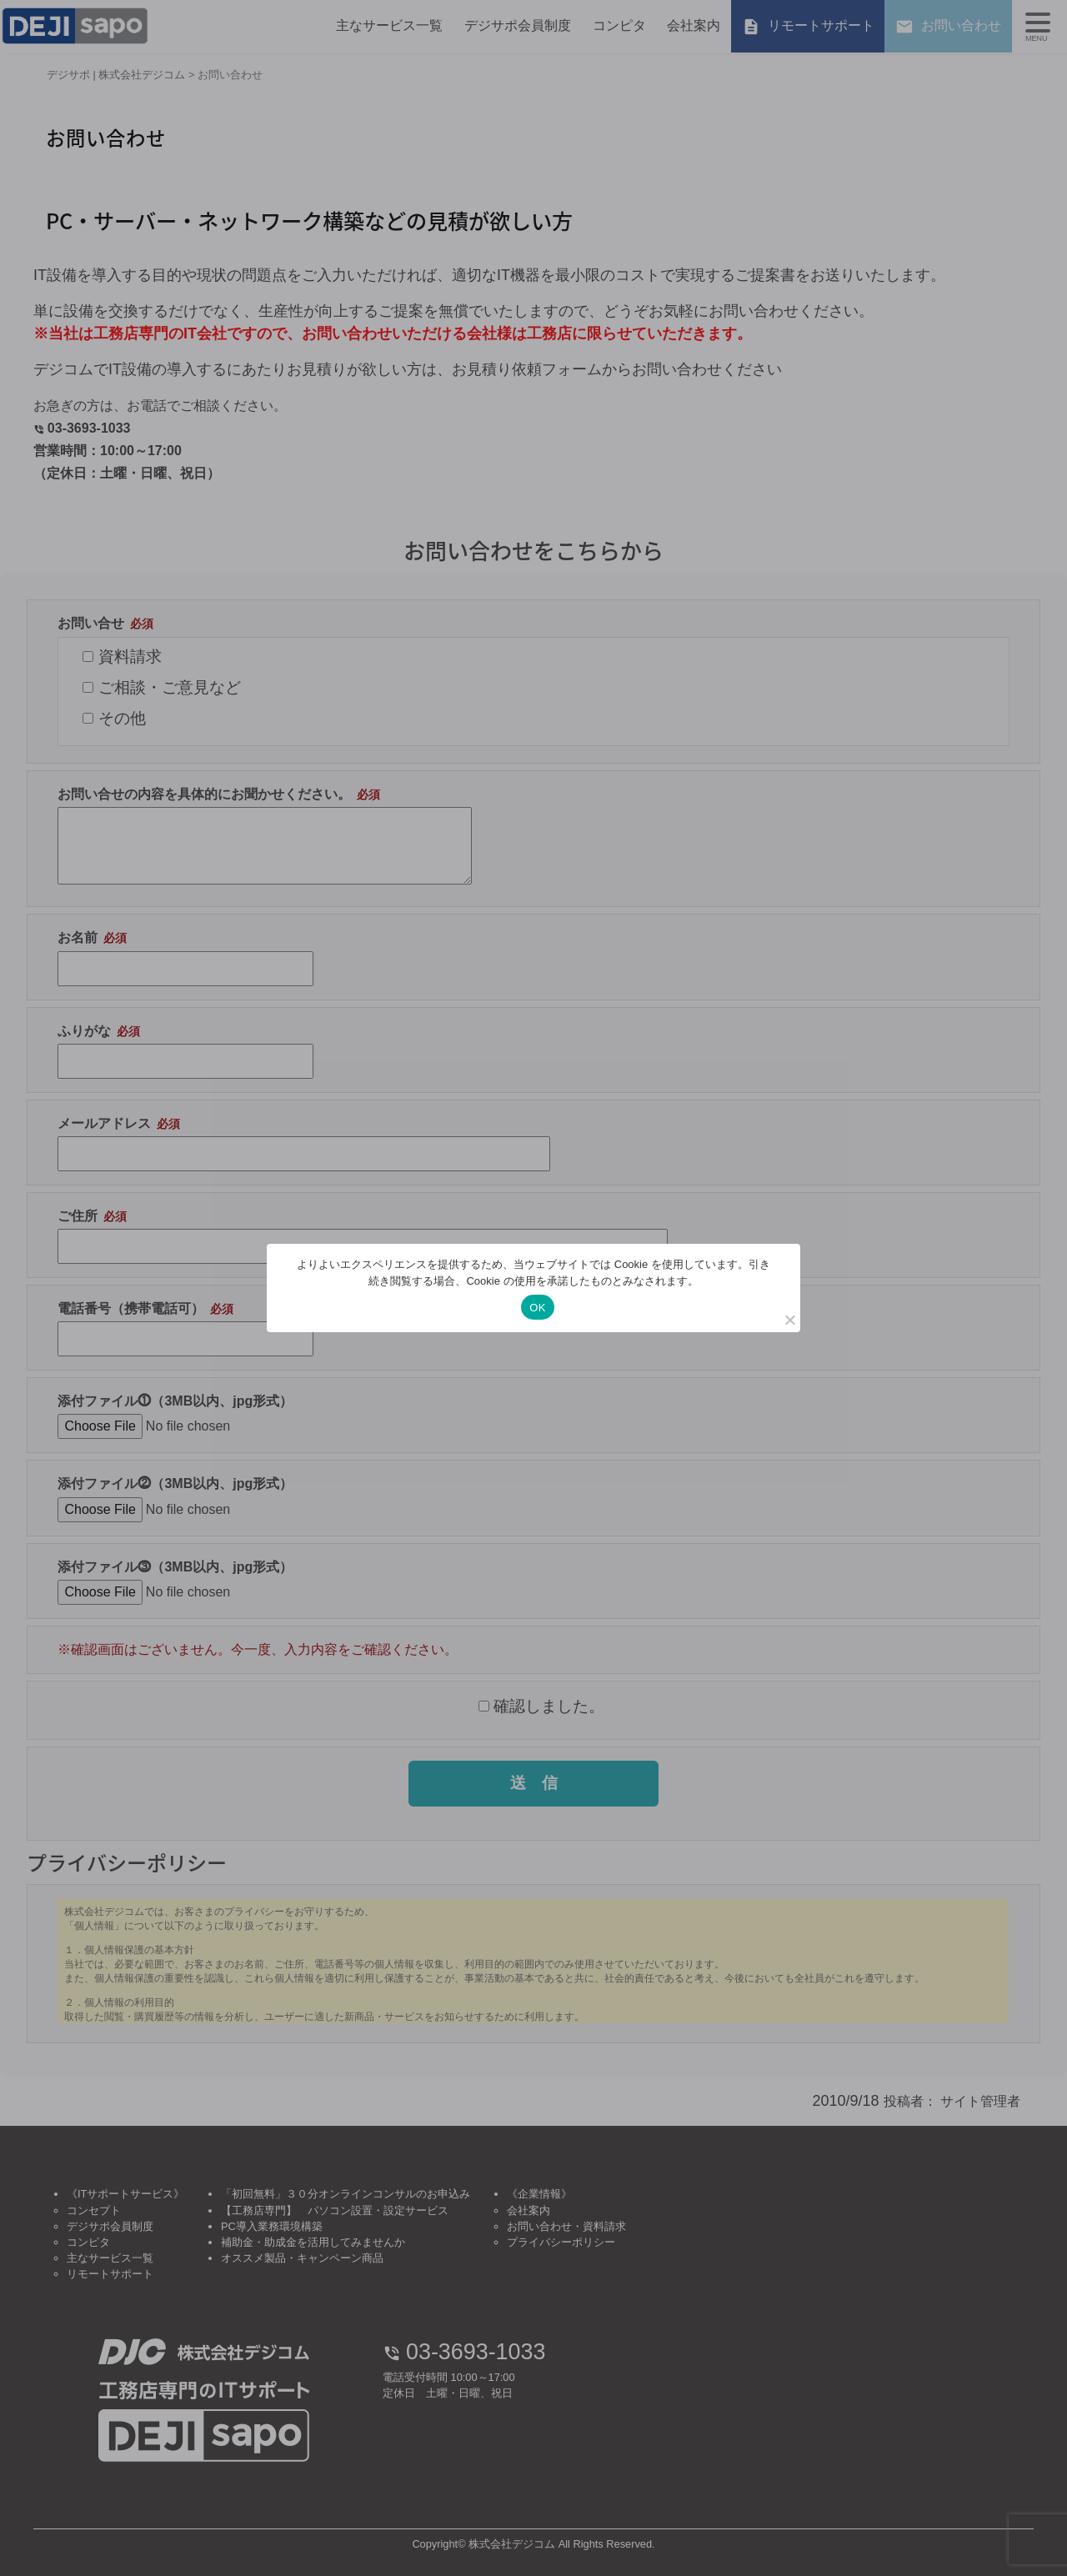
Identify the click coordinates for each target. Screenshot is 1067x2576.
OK (537, 1307)
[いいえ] (789, 1319)
